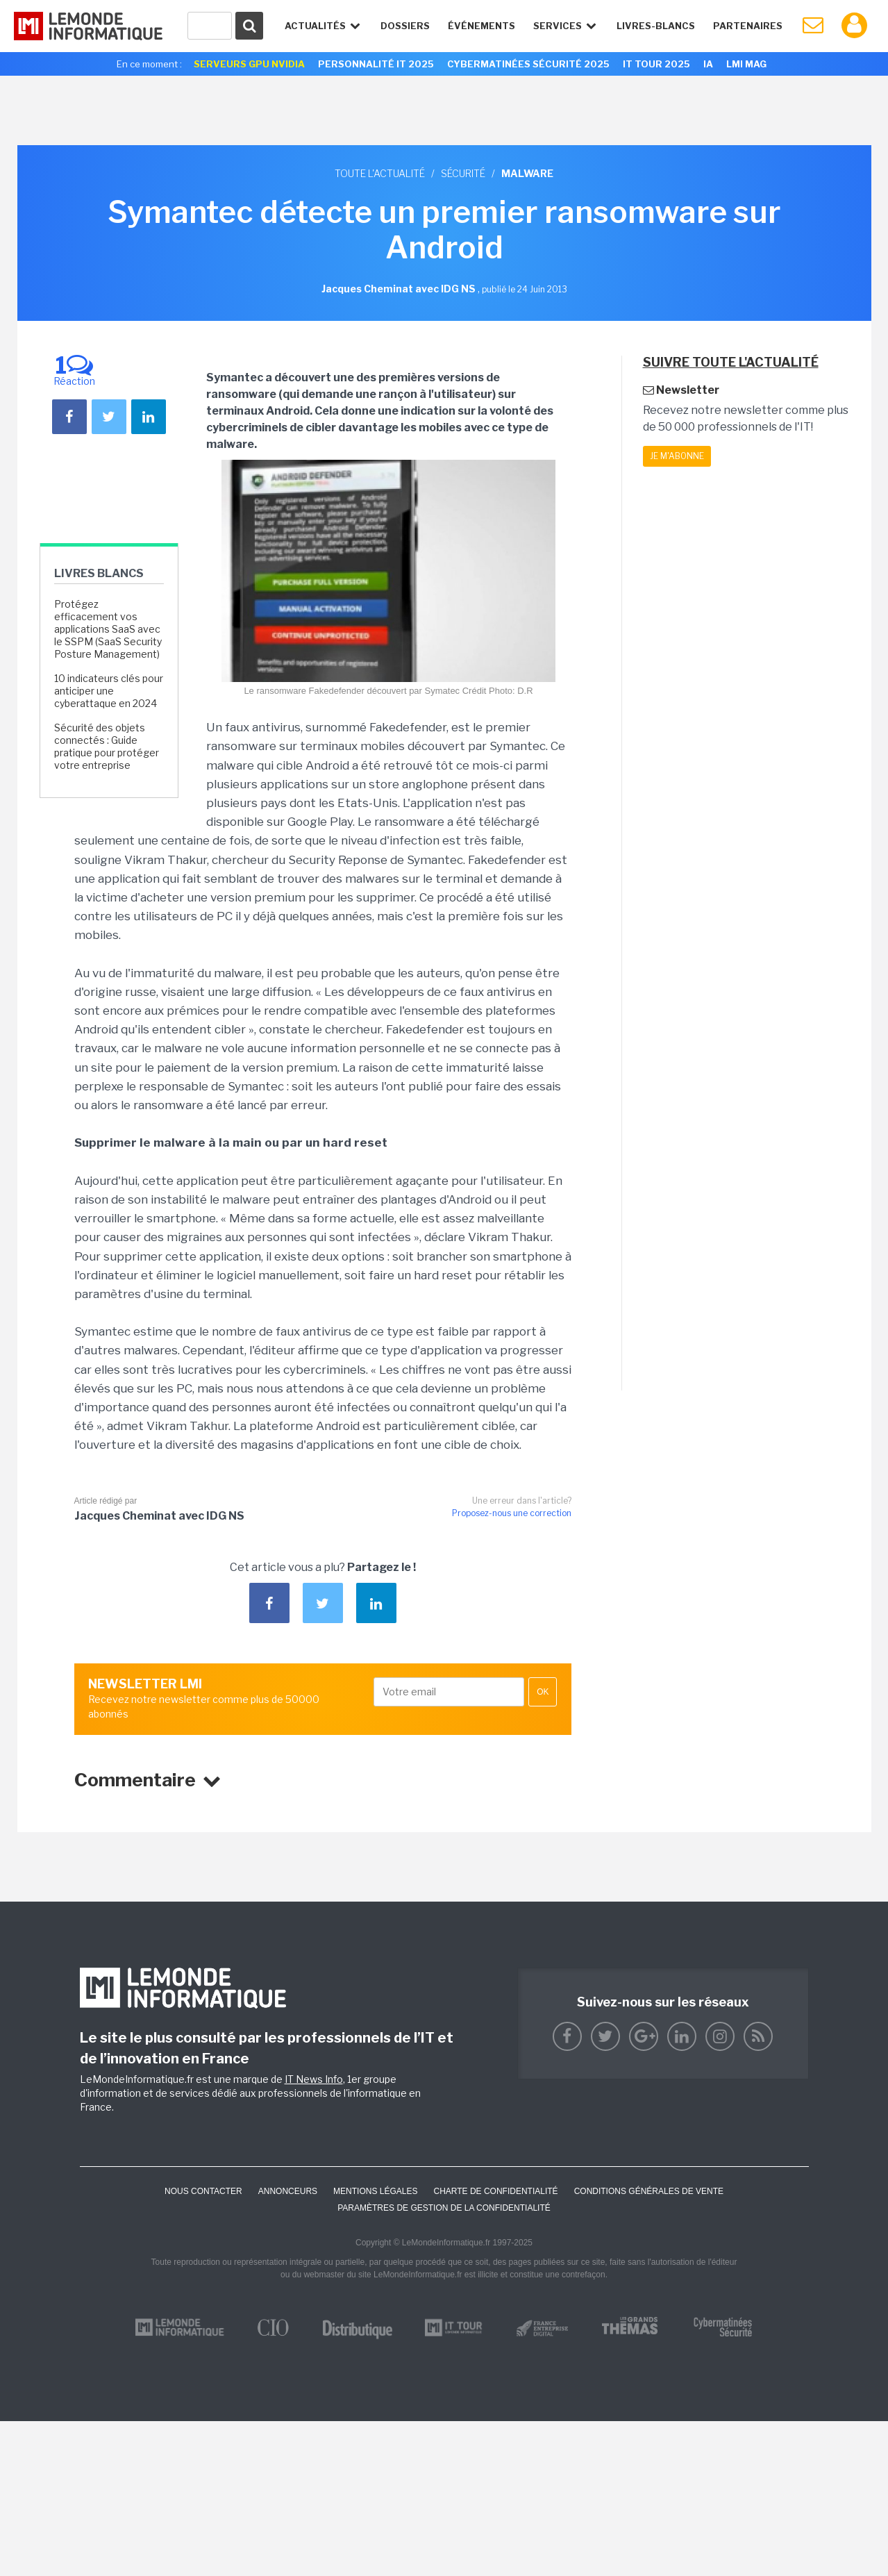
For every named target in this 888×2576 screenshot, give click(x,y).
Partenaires (747, 25)
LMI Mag (746, 63)
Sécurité (463, 173)
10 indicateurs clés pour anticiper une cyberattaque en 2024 (108, 690)
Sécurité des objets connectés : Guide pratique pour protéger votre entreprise (106, 747)
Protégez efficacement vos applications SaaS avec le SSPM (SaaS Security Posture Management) (108, 629)
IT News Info (314, 2079)
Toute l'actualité (380, 173)
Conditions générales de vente (648, 2191)
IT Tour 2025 (656, 63)
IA (708, 63)
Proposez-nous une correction (511, 1513)
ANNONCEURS (287, 2191)
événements (481, 25)
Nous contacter (203, 2191)
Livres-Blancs (656, 25)
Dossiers (405, 25)
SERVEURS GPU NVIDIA (249, 63)
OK (542, 1692)
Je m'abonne (677, 456)
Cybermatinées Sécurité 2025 (528, 63)
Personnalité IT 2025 (376, 63)
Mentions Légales (375, 2191)
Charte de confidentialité (495, 2191)
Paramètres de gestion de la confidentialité (444, 2208)
